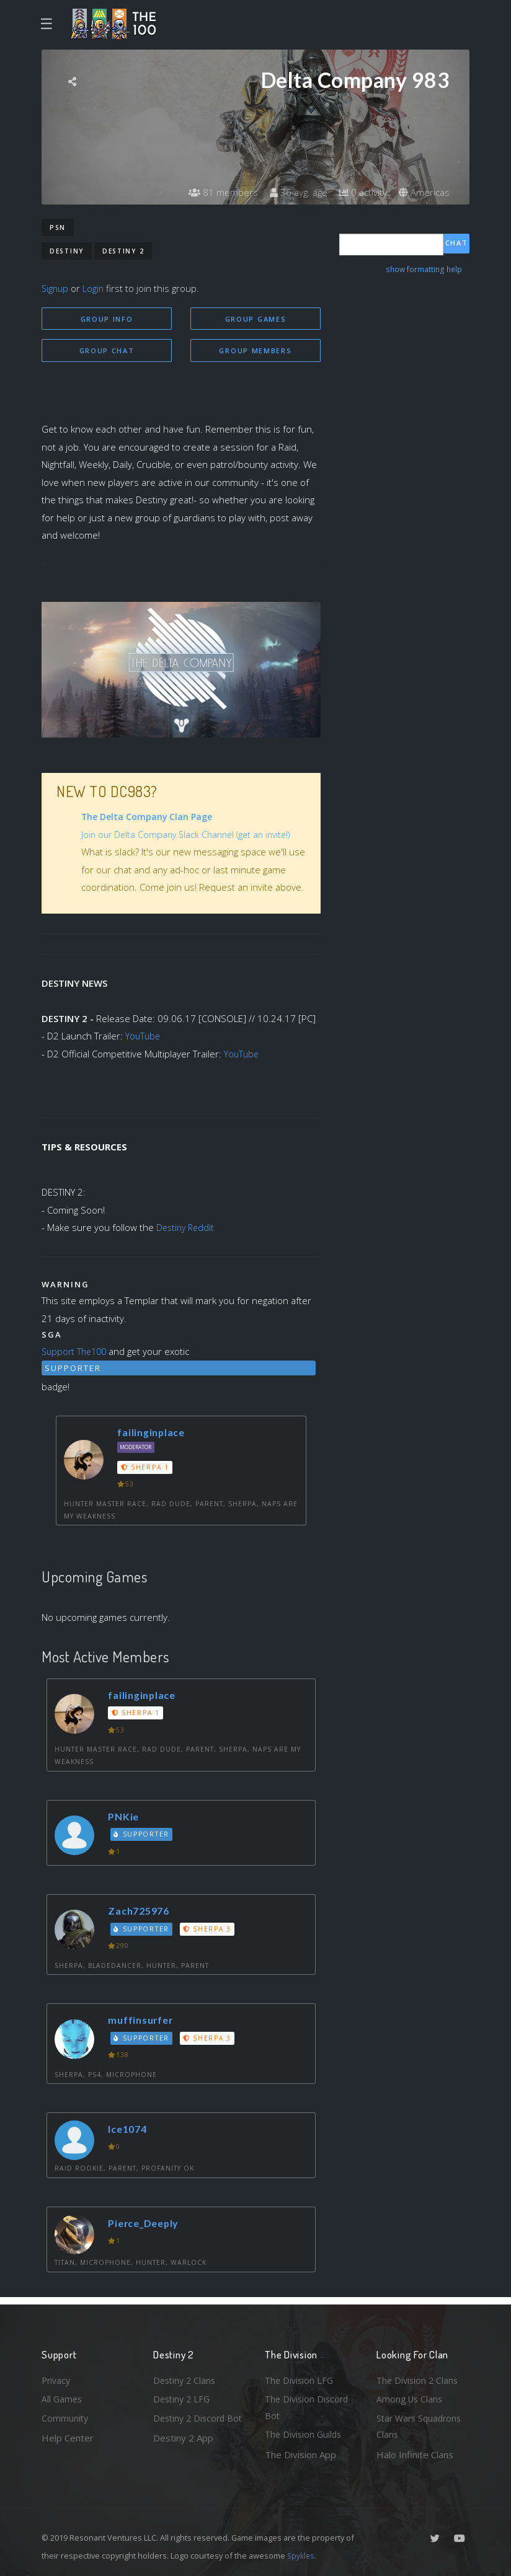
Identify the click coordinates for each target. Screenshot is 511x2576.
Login (95, 288)
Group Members (255, 351)
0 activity (359, 192)
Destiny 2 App (183, 2454)
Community (65, 2417)
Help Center (68, 2436)
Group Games (256, 319)
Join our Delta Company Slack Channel (161, 836)
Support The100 (76, 1353)
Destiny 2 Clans (186, 2376)
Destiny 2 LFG (183, 2396)
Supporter (143, 1836)
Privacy (57, 2376)
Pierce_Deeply (147, 2224)
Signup (56, 288)
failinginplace (154, 1433)
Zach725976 (142, 1912)
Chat (456, 244)
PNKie (125, 1818)
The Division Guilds (305, 2434)
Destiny (67, 251)
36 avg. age (292, 192)
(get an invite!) (272, 836)
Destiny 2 (123, 251)
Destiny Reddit (187, 1229)
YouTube (143, 1037)
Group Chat (107, 351)
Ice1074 (131, 2131)
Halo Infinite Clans (414, 2454)
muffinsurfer (143, 2021)
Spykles (301, 2555)
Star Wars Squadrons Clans (421, 2426)
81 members (215, 192)
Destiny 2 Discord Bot (191, 2426)
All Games (63, 2396)
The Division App (300, 2454)
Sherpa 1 (146, 1469)
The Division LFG (300, 2376)
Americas (423, 192)
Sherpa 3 (209, 1930)
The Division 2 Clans (418, 2376)
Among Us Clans (410, 2396)
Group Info (107, 319)
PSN (58, 227)
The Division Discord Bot (308, 2405)
